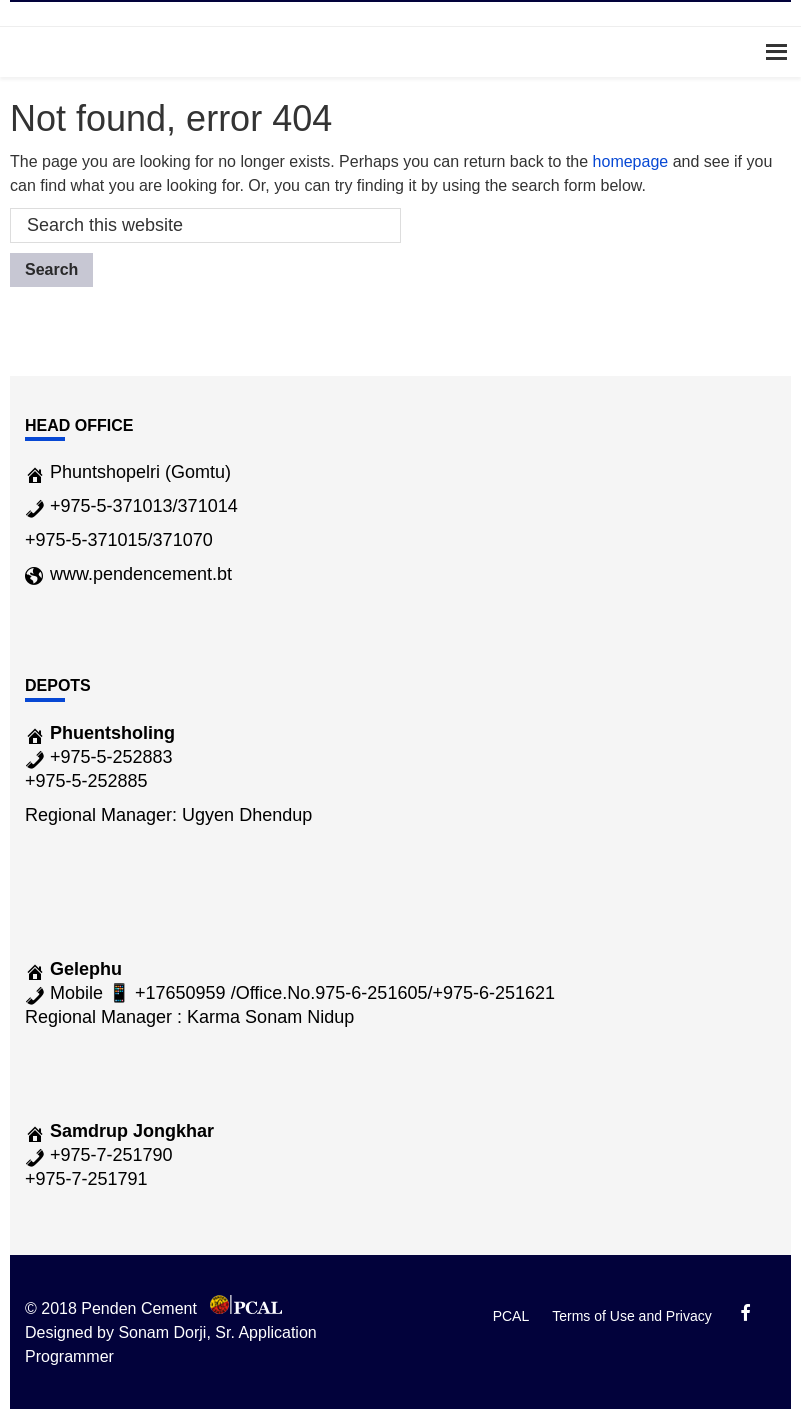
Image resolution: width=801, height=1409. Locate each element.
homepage (631, 161)
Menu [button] (400, 51)
